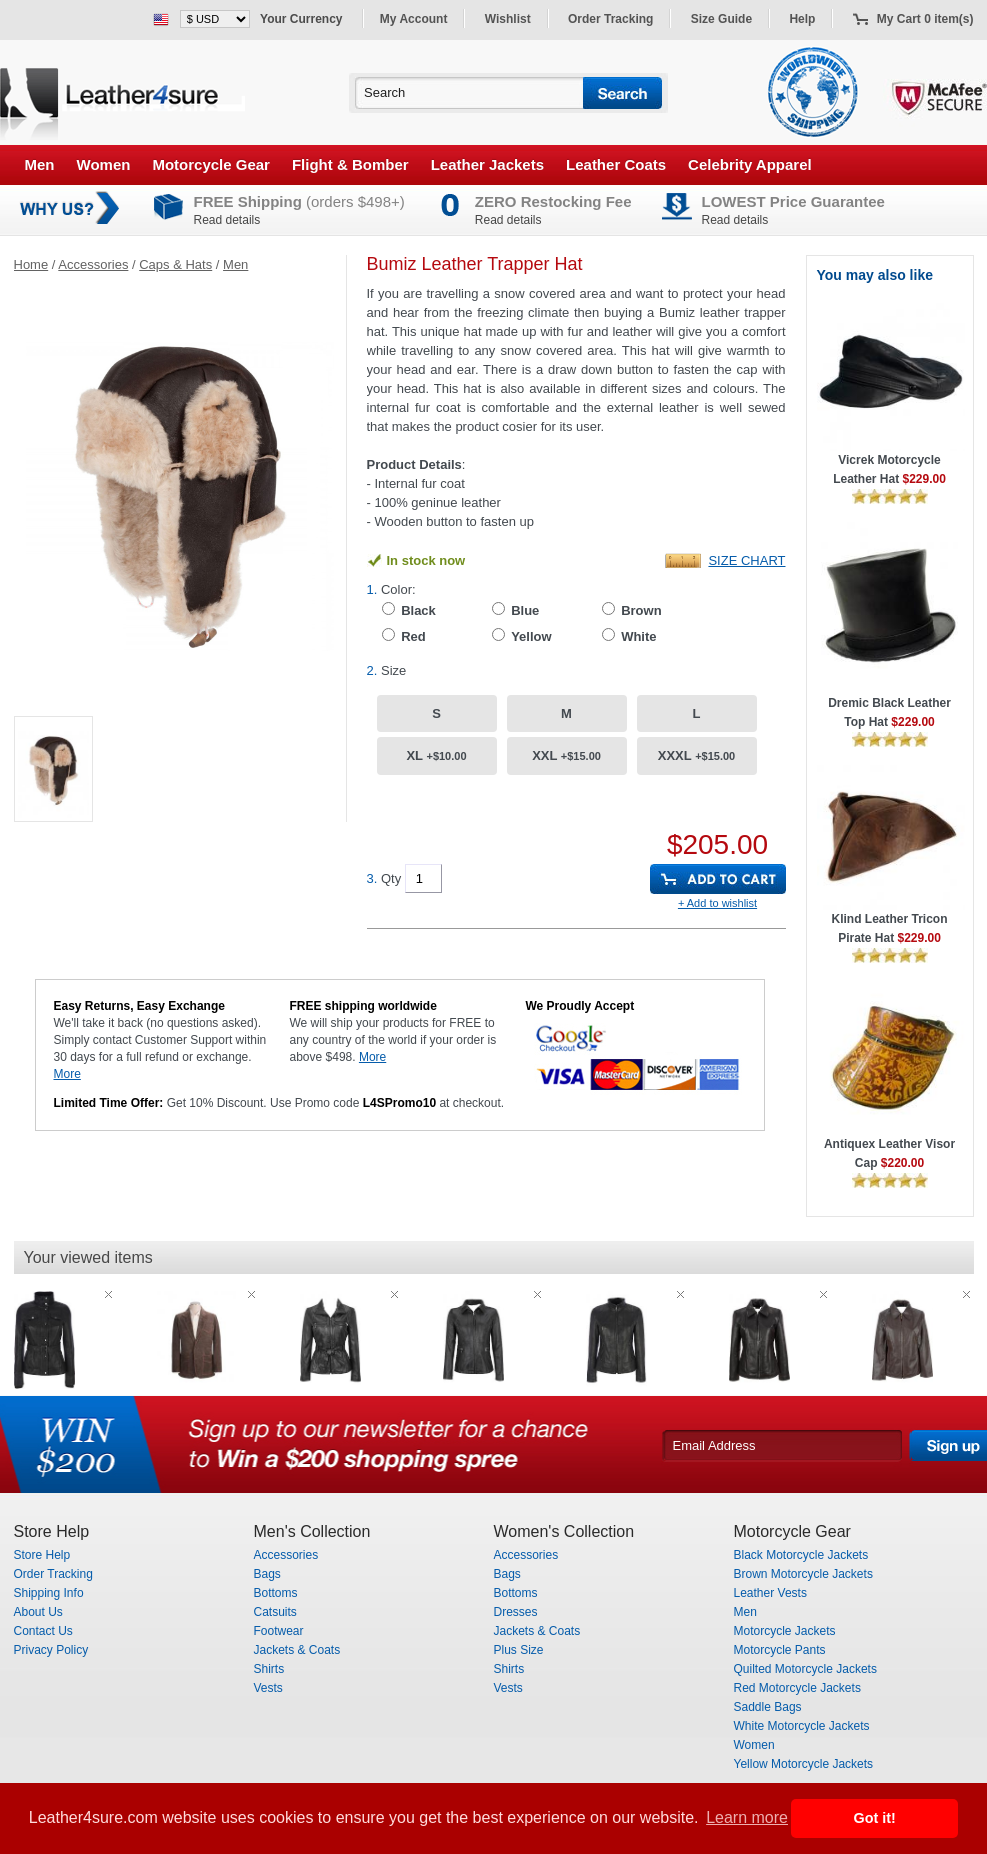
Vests (268, 1688)
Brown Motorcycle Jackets (803, 1574)
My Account (414, 19)
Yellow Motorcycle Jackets (804, 1764)
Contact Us (43, 1631)
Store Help (42, 1555)
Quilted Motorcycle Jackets (805, 1669)
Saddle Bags (768, 1707)
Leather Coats (616, 164)
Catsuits (275, 1612)
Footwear (279, 1631)
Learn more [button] (747, 1817)
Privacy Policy (51, 1650)
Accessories (93, 264)
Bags (267, 1574)
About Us (38, 1612)
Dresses (516, 1612)
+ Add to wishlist (717, 903)
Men (40, 164)
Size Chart (746, 560)
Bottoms (276, 1593)
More (67, 1074)
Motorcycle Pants (780, 1650)
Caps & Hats (175, 264)
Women (104, 164)
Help (802, 19)
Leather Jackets (487, 164)
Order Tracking (610, 19)
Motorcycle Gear (211, 164)
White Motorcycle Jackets (802, 1726)
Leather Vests (770, 1593)
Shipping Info (49, 1593)
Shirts (269, 1669)
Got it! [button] (875, 1818)
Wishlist (508, 19)
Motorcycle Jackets (785, 1631)
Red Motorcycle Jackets (797, 1688)
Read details (227, 220)
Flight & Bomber (350, 164)
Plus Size (519, 1650)
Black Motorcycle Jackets (801, 1555)
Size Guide (721, 19)
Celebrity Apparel (750, 164)
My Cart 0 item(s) (925, 19)
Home (31, 264)
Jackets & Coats (297, 1650)
